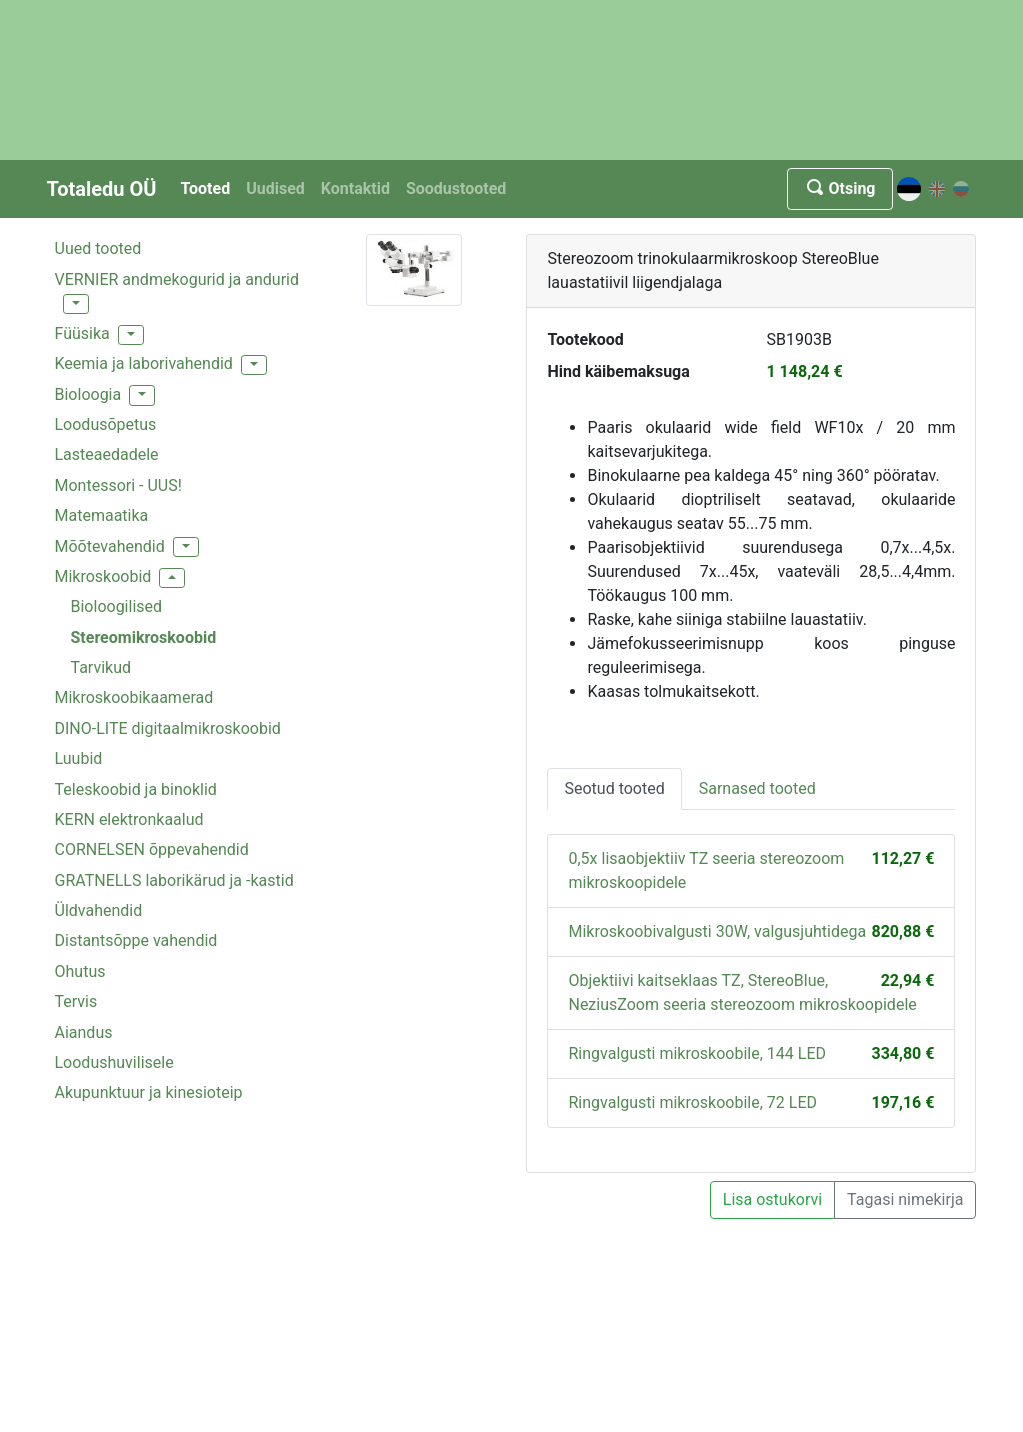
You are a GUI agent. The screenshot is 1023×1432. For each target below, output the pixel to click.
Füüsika (82, 333)
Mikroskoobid (103, 576)
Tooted (205, 188)
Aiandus (84, 1032)
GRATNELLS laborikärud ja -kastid (174, 880)
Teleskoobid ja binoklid (136, 789)
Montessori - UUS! (118, 485)
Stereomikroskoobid (144, 637)
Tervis (76, 1001)
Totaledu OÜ (102, 189)
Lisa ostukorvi (772, 1199)
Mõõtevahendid (110, 546)
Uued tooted (98, 248)
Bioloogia (88, 394)
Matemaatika (102, 515)
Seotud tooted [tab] (614, 788)
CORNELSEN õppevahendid (152, 849)
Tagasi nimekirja (905, 1199)
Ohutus (80, 971)
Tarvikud (101, 667)
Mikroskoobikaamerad (134, 697)
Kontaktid (355, 188)
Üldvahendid (99, 910)
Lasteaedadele (107, 454)
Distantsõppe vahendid (136, 940)
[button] (76, 304)
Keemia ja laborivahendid (144, 363)
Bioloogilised (117, 606)
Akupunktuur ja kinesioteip (149, 1092)
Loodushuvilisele (114, 1062)
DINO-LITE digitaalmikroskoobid (168, 728)
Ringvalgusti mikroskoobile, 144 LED (697, 1053)
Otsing (839, 188)
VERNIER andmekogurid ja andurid (177, 279)
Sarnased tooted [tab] (757, 788)
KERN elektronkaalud (129, 819)
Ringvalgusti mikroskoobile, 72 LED (692, 1102)
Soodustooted (456, 188)
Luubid (79, 758)
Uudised (275, 188)
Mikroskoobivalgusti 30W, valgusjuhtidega (717, 931)
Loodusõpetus (106, 424)
